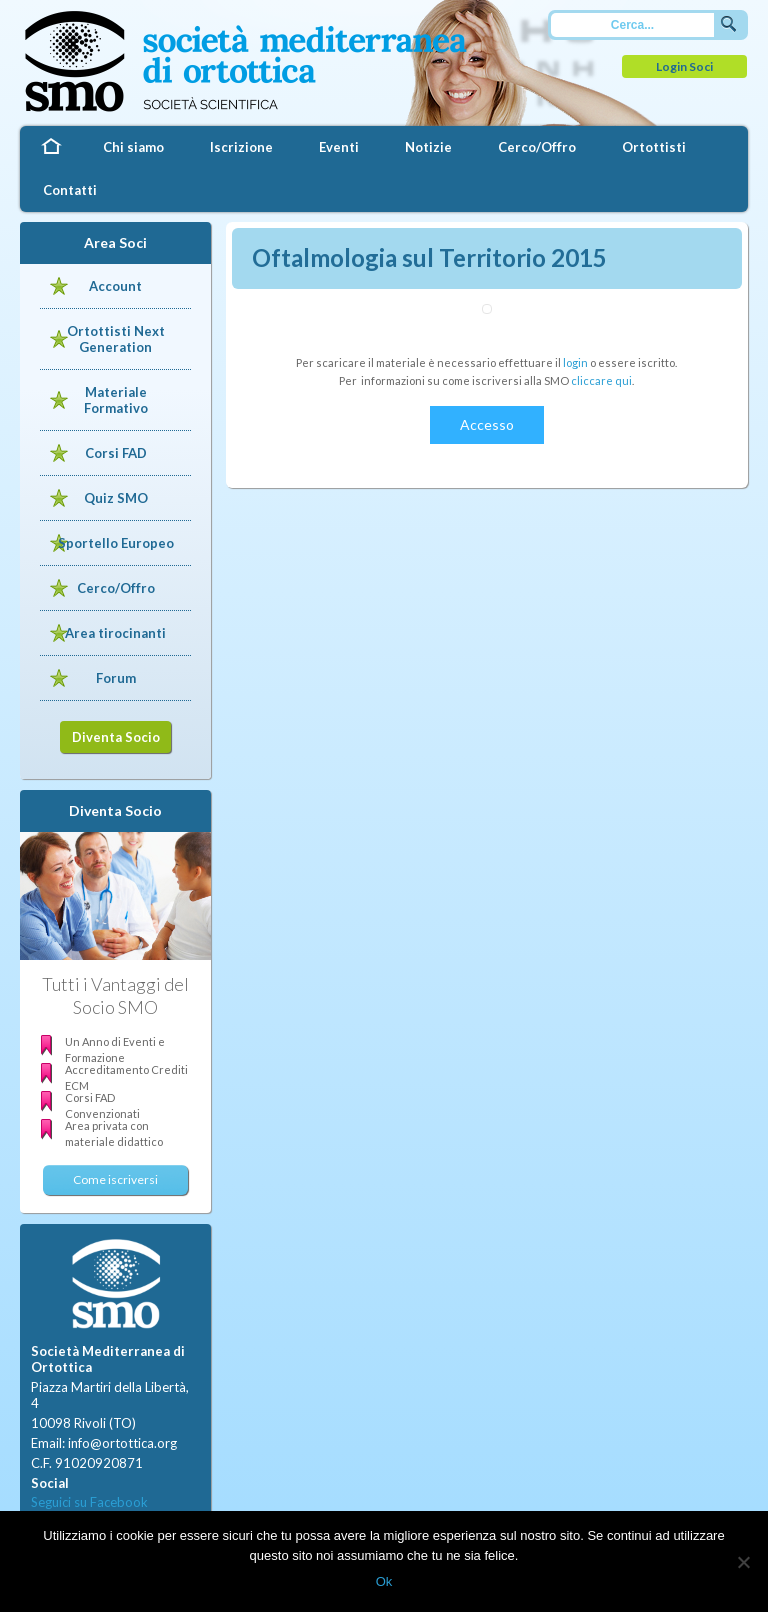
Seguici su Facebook (89, 1502)
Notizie (428, 147)
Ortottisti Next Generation (116, 339)
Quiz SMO (116, 498)
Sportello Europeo (116, 543)
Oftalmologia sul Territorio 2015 (429, 257)
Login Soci (684, 66)
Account (115, 286)
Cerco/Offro (537, 147)
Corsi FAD (116, 453)
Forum (116, 678)
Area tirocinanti (115, 633)
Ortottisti (654, 147)
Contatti (70, 190)
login (575, 362)
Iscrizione (241, 147)
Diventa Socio (116, 737)
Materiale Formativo (116, 400)
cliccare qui (601, 380)
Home (50, 147)
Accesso (487, 424)
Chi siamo (133, 147)
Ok (384, 1581)
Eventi (339, 147)
